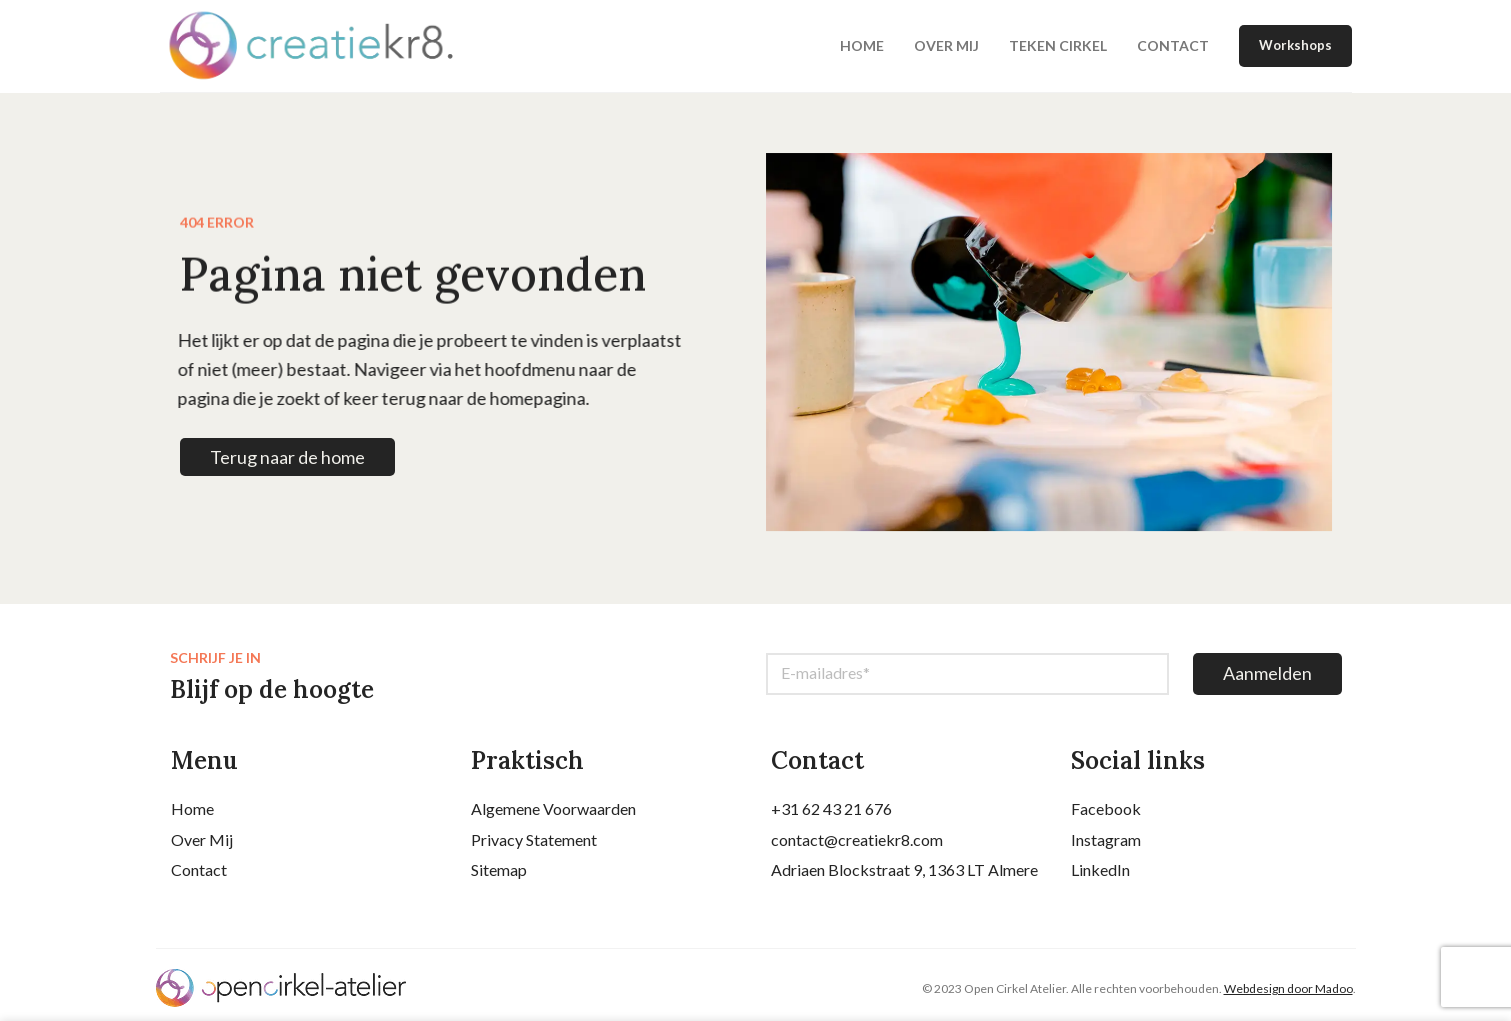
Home (192, 815)
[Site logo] (335, 47)
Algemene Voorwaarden (553, 815)
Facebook (1106, 815)
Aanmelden (1267, 680)
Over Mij (202, 845)
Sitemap (499, 876)
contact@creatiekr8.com (857, 845)
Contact (199, 876)
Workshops (1295, 49)
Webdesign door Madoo (1288, 994)
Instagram (1106, 845)
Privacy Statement (534, 845)
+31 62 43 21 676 (831, 815)
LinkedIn (1100, 876)
